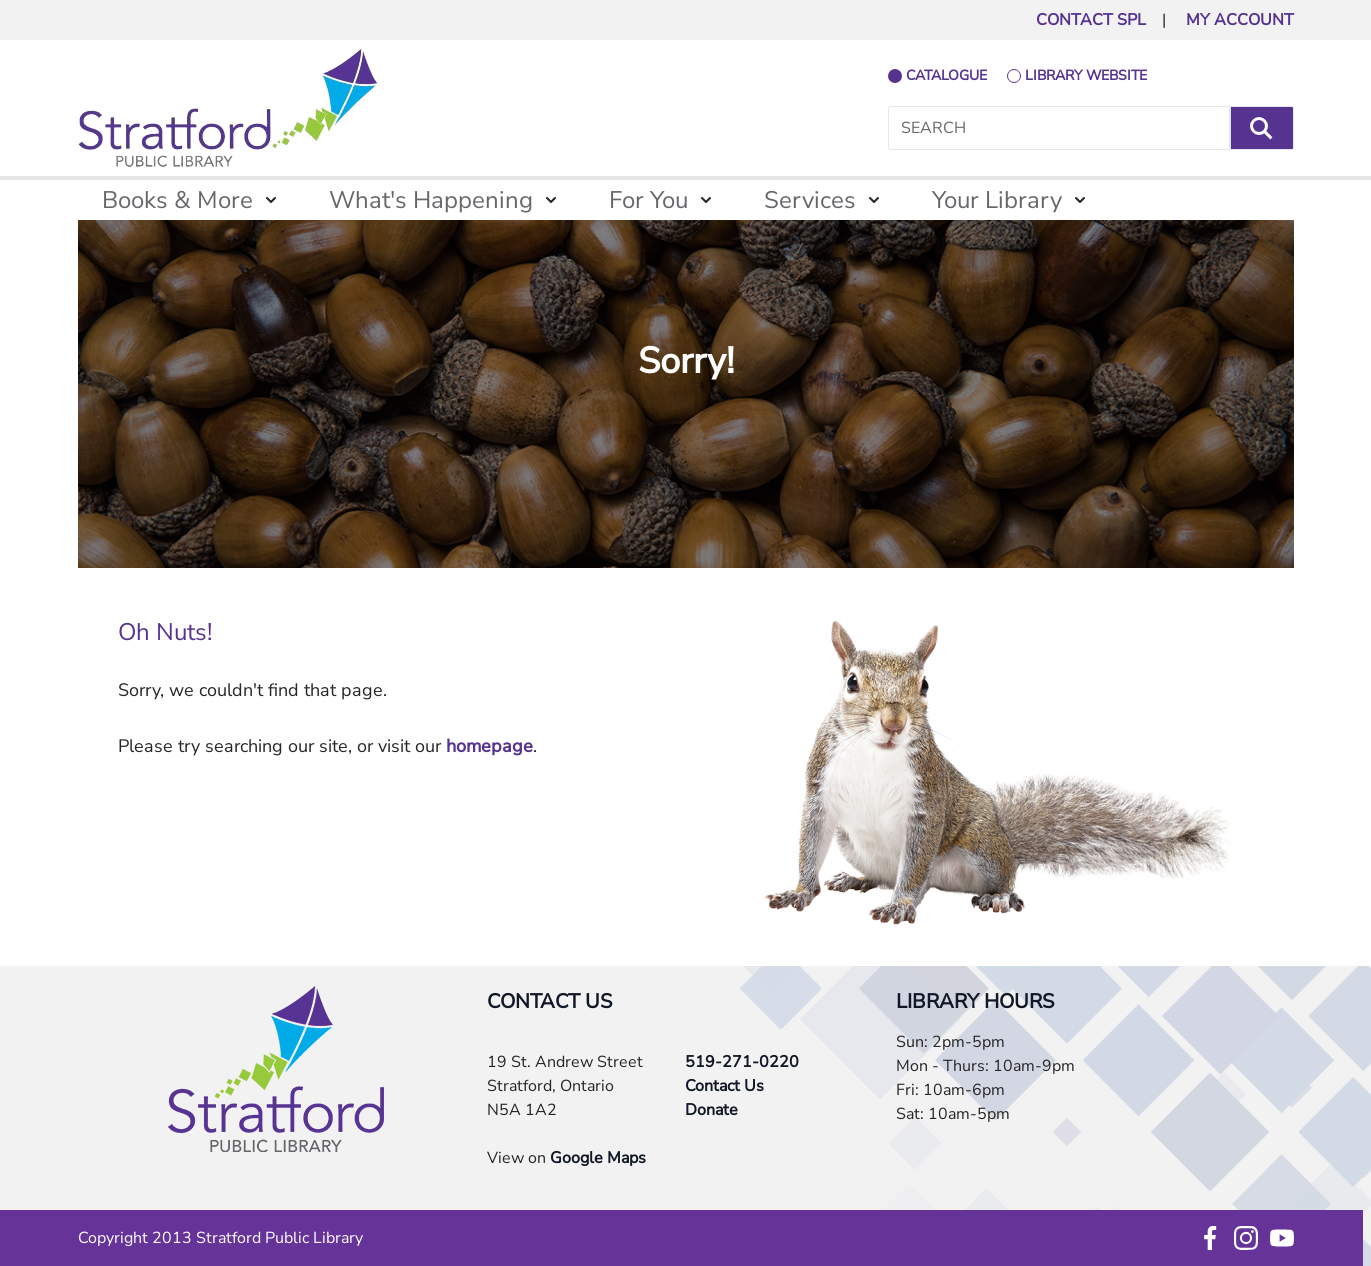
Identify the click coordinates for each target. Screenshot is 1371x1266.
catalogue (946, 75)
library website (1086, 75)
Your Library (997, 200)
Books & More (177, 200)
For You (648, 200)
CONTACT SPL (1091, 20)
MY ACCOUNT (1240, 20)
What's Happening (431, 200)
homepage (489, 746)
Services (810, 200)
